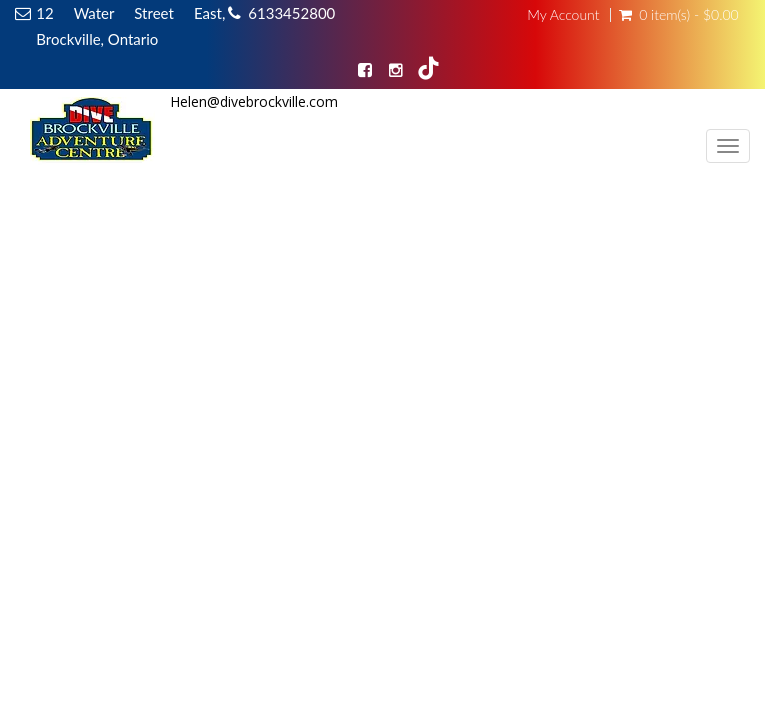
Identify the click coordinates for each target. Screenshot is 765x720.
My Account (563, 15)
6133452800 (291, 13)
